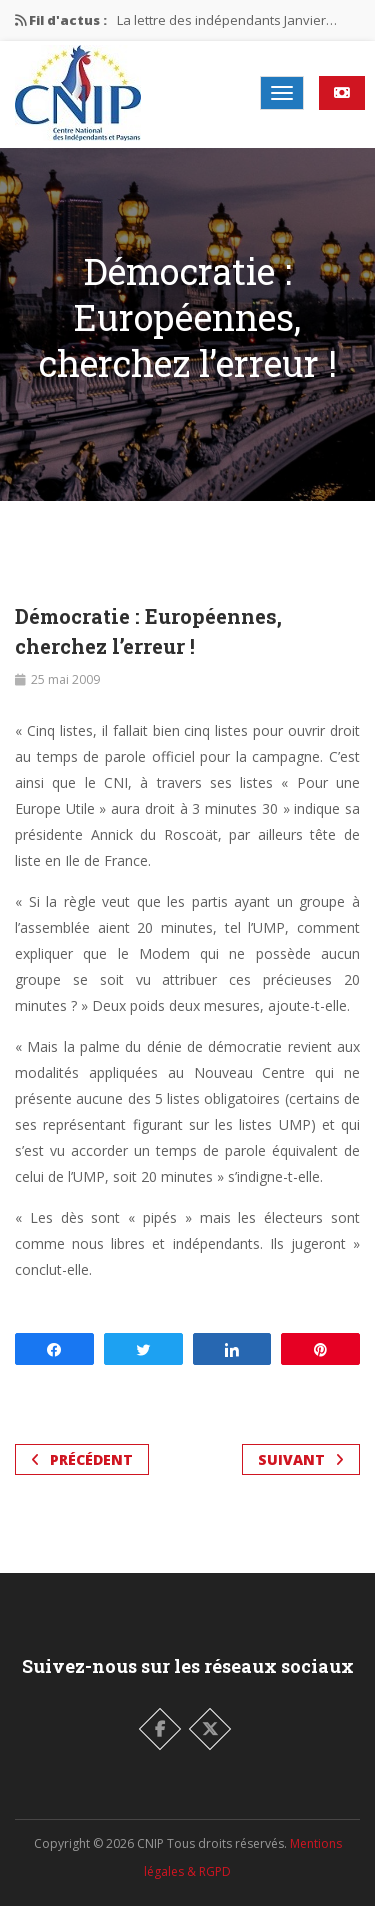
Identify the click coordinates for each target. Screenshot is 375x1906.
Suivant (301, 1459)
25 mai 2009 (65, 679)
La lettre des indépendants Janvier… (227, 20)
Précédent (82, 1459)
